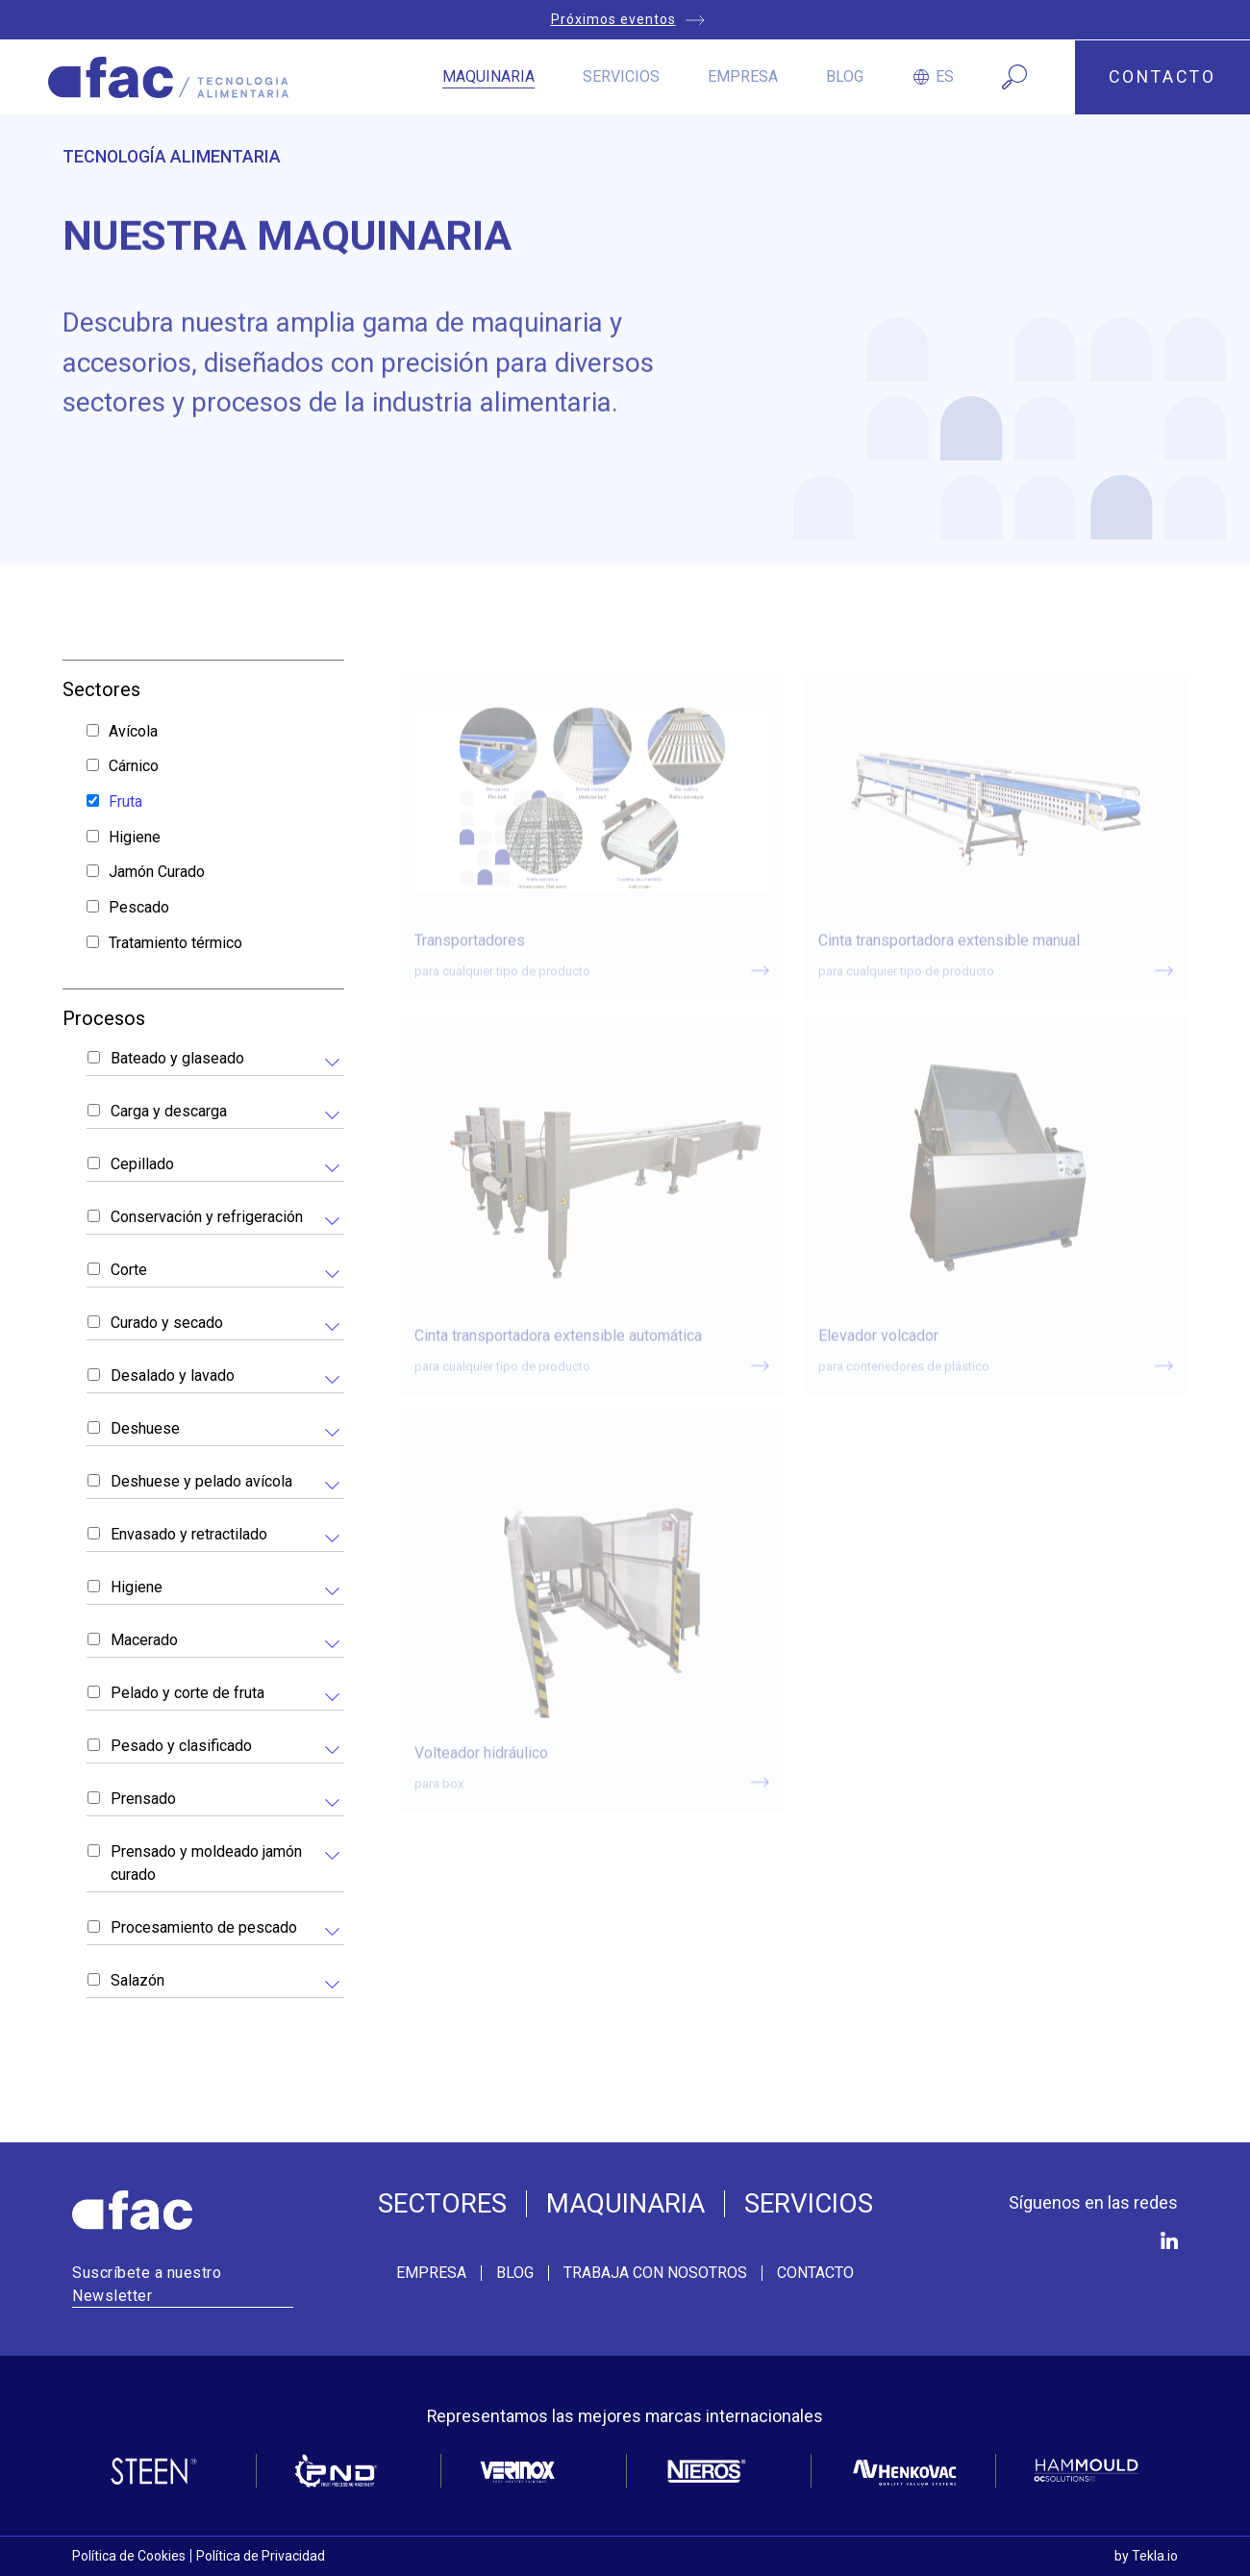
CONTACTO (1162, 77)
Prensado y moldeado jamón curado (206, 1863)
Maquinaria (488, 76)
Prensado (143, 1798)
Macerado (144, 1640)
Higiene (135, 837)
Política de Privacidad (260, 2556)
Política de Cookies (129, 2556)
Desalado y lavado (173, 1375)
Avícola (133, 731)
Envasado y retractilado (189, 1534)
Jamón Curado (157, 872)
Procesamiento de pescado (204, 1927)
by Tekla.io (1146, 2555)
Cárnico (134, 766)
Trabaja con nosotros (655, 2273)
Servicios (621, 76)
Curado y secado (167, 1322)
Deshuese (145, 1428)
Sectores (442, 2203)
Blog (844, 76)
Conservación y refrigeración (207, 1217)
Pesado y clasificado (181, 1746)
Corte (129, 1270)
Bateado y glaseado (177, 1058)
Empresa (743, 76)
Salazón (137, 1980)
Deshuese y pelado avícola (201, 1481)
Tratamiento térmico (175, 943)
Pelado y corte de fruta (187, 1693)
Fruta (125, 801)
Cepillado (142, 1164)
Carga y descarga (169, 1111)
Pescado (139, 907)
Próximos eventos (613, 19)
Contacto (815, 2273)
